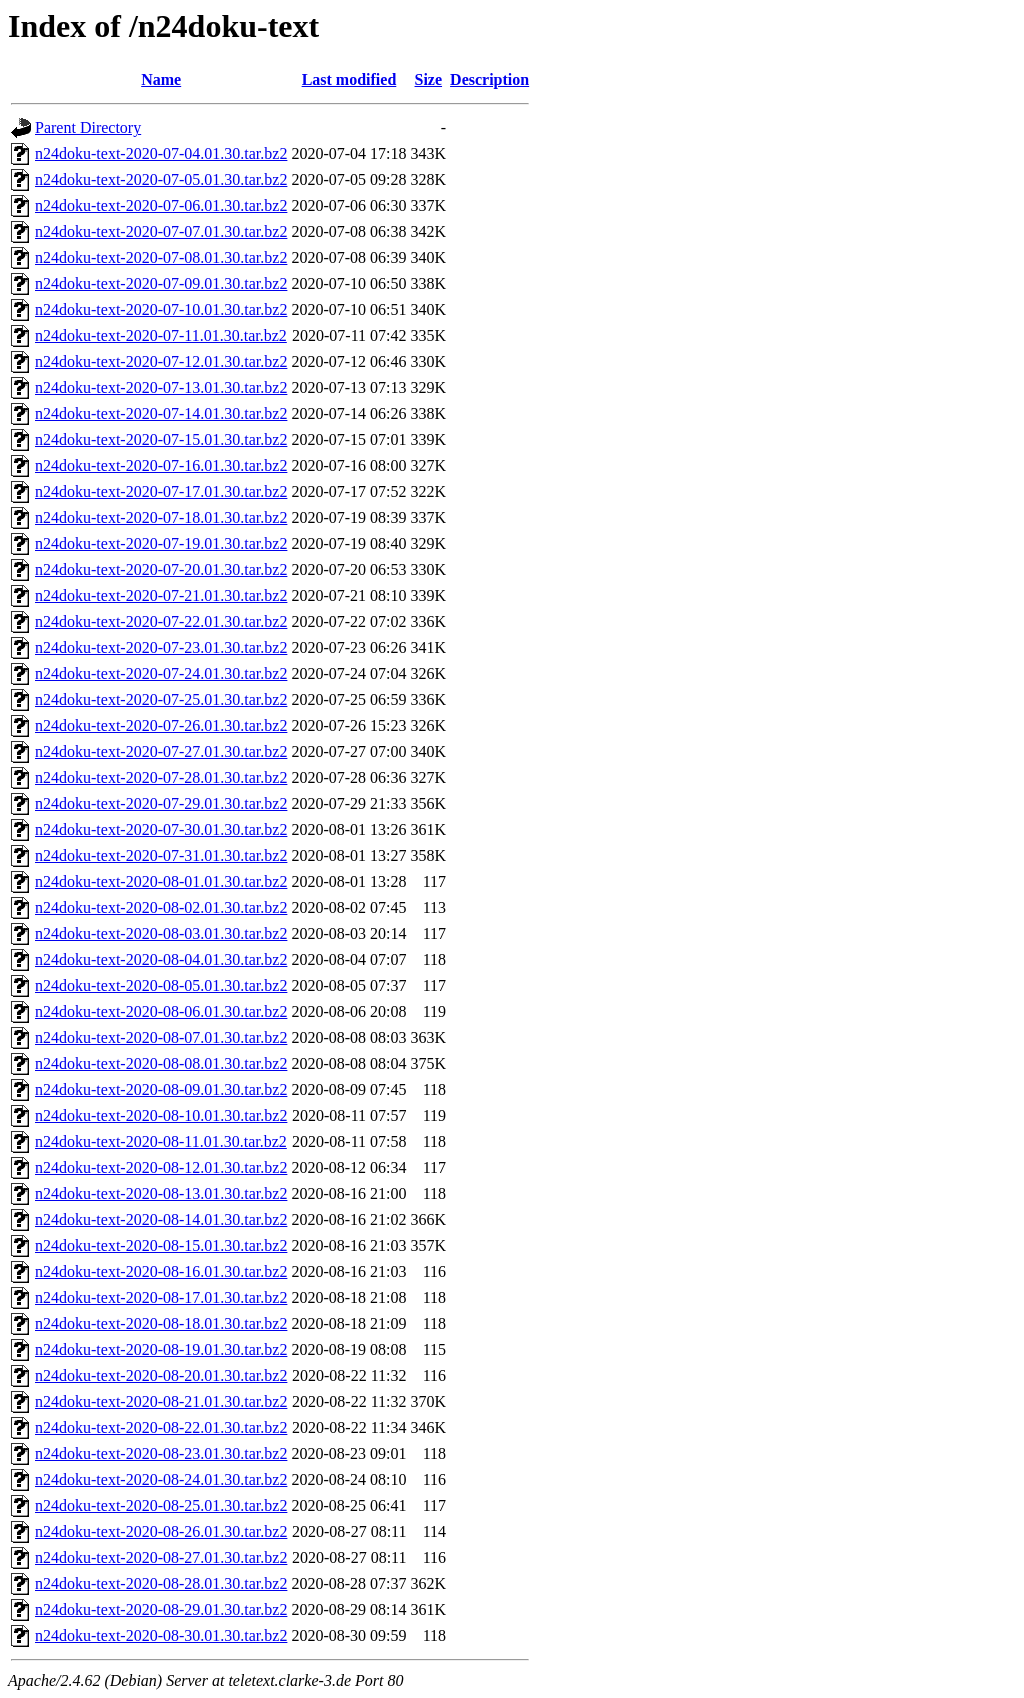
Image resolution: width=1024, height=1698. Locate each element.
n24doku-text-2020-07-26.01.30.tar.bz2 (161, 725)
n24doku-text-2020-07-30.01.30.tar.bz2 (161, 829)
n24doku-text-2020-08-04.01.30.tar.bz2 (161, 959)
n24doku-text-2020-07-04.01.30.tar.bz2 (161, 153)
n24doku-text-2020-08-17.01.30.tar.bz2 (161, 1297)
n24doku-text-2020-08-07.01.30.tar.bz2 (161, 1037)
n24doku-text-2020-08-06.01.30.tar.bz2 (161, 1011)
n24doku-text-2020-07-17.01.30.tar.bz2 (161, 491)
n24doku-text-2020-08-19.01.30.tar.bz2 (161, 1349)
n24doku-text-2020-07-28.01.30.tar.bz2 (161, 777)
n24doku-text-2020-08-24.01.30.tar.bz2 (161, 1479)
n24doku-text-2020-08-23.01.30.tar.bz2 (161, 1453)
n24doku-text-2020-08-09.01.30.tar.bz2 (161, 1089)
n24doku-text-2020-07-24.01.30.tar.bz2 (161, 673)
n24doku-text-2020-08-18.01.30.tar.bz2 (161, 1323)
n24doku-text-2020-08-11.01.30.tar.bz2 (161, 1141)
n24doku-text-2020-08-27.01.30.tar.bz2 (161, 1557)
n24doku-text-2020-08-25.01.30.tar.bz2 (161, 1505)
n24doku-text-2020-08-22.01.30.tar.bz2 (161, 1427)
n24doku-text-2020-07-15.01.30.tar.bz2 (161, 439)
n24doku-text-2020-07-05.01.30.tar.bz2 (161, 179)
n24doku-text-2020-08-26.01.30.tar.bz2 (161, 1531)
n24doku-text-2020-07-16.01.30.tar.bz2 (161, 465)
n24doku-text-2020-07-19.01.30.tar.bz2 (161, 543)
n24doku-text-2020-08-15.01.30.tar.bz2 (161, 1245)
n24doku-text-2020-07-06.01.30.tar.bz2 (161, 205)
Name (161, 79)
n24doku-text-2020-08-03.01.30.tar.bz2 (161, 933)
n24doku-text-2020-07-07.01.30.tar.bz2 (161, 231)
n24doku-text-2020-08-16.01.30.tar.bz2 (161, 1271)
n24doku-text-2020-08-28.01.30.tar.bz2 (161, 1583)
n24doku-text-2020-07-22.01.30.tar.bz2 (161, 621)
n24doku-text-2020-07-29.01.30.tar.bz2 (161, 803)
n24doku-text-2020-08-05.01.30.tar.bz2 (161, 985)
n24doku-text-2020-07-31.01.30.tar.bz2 (161, 855)
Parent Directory (88, 127)
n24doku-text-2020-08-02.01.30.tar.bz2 (161, 907)
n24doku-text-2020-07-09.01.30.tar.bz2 (161, 283)
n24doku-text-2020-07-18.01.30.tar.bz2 (161, 517)
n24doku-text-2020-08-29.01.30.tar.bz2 (161, 1609)
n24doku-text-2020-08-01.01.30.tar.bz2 (161, 881)
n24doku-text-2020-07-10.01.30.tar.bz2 (161, 309)
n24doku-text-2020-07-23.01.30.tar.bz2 (161, 647)
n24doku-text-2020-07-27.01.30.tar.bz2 (161, 751)
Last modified (349, 79)
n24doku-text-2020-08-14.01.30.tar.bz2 (161, 1219)
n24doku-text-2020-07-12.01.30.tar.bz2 (161, 361)
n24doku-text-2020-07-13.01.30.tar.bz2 (161, 387)
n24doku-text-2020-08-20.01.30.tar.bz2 (161, 1375)
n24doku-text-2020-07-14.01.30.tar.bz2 (161, 413)
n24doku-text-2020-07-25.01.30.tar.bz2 (161, 699)
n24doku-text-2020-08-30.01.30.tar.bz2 (161, 1635)
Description (489, 79)
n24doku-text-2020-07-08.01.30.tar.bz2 (161, 257)
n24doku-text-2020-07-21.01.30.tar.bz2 (161, 595)
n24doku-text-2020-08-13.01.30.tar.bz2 (161, 1193)
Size (429, 79)
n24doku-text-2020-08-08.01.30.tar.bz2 (161, 1063)
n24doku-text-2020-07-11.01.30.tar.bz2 (161, 335)
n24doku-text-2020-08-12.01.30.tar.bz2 (161, 1167)
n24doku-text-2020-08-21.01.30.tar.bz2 (161, 1401)
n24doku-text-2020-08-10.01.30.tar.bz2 (161, 1115)
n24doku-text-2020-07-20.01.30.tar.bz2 (161, 569)
